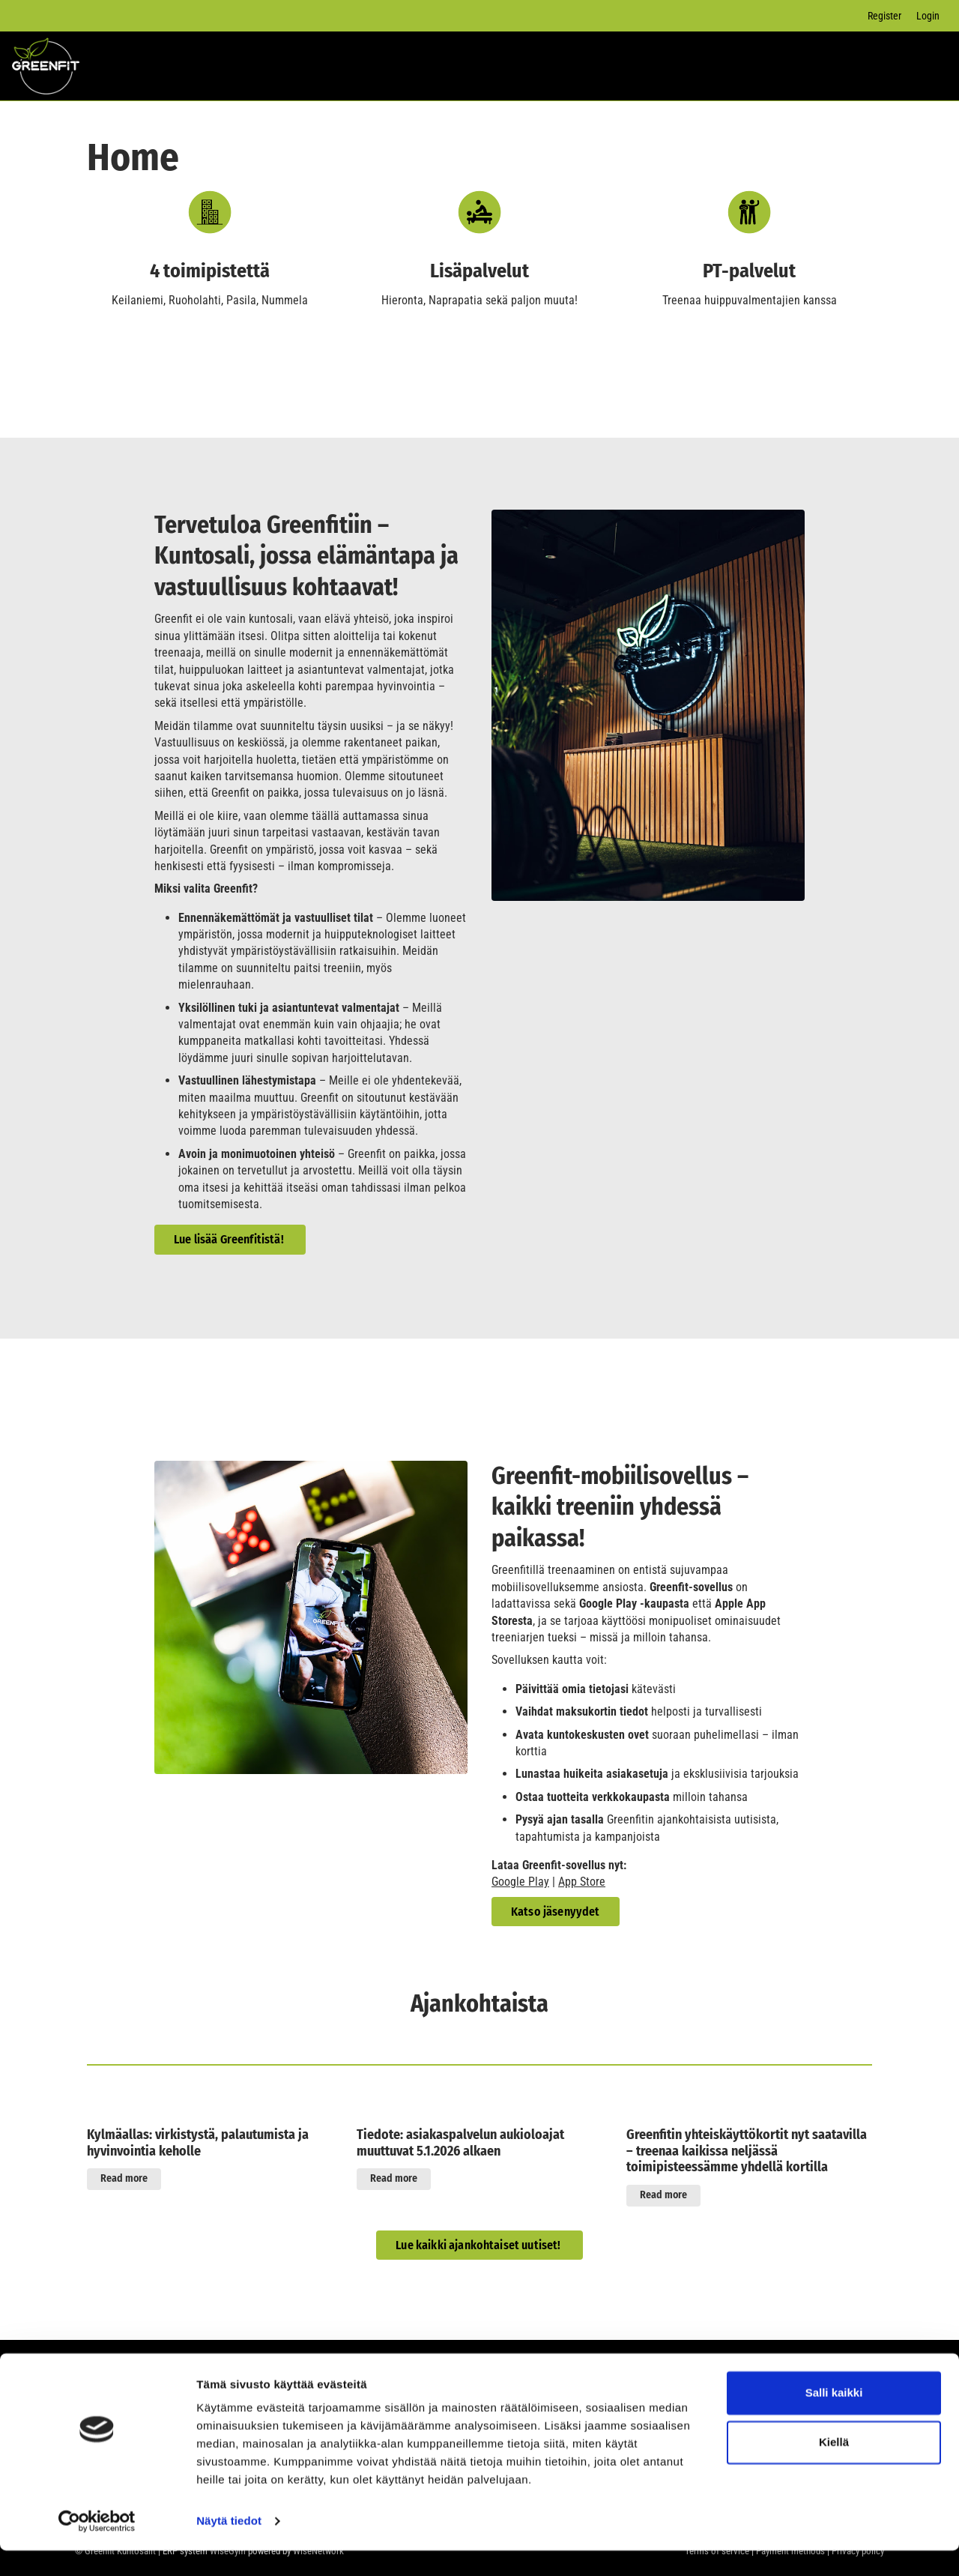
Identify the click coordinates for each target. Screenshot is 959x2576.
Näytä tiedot (228, 2546)
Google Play (520, 1881)
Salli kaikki (834, 2418)
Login (928, 16)
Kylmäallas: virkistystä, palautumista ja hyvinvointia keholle (198, 2143)
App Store (581, 1881)
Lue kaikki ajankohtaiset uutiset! (479, 2245)
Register (884, 16)
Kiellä (834, 2467)
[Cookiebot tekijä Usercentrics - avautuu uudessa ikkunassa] (97, 2547)
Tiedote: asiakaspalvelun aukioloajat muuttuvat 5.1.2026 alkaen (460, 2143)
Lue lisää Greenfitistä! (230, 1239)
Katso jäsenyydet (555, 1911)
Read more (124, 2178)
